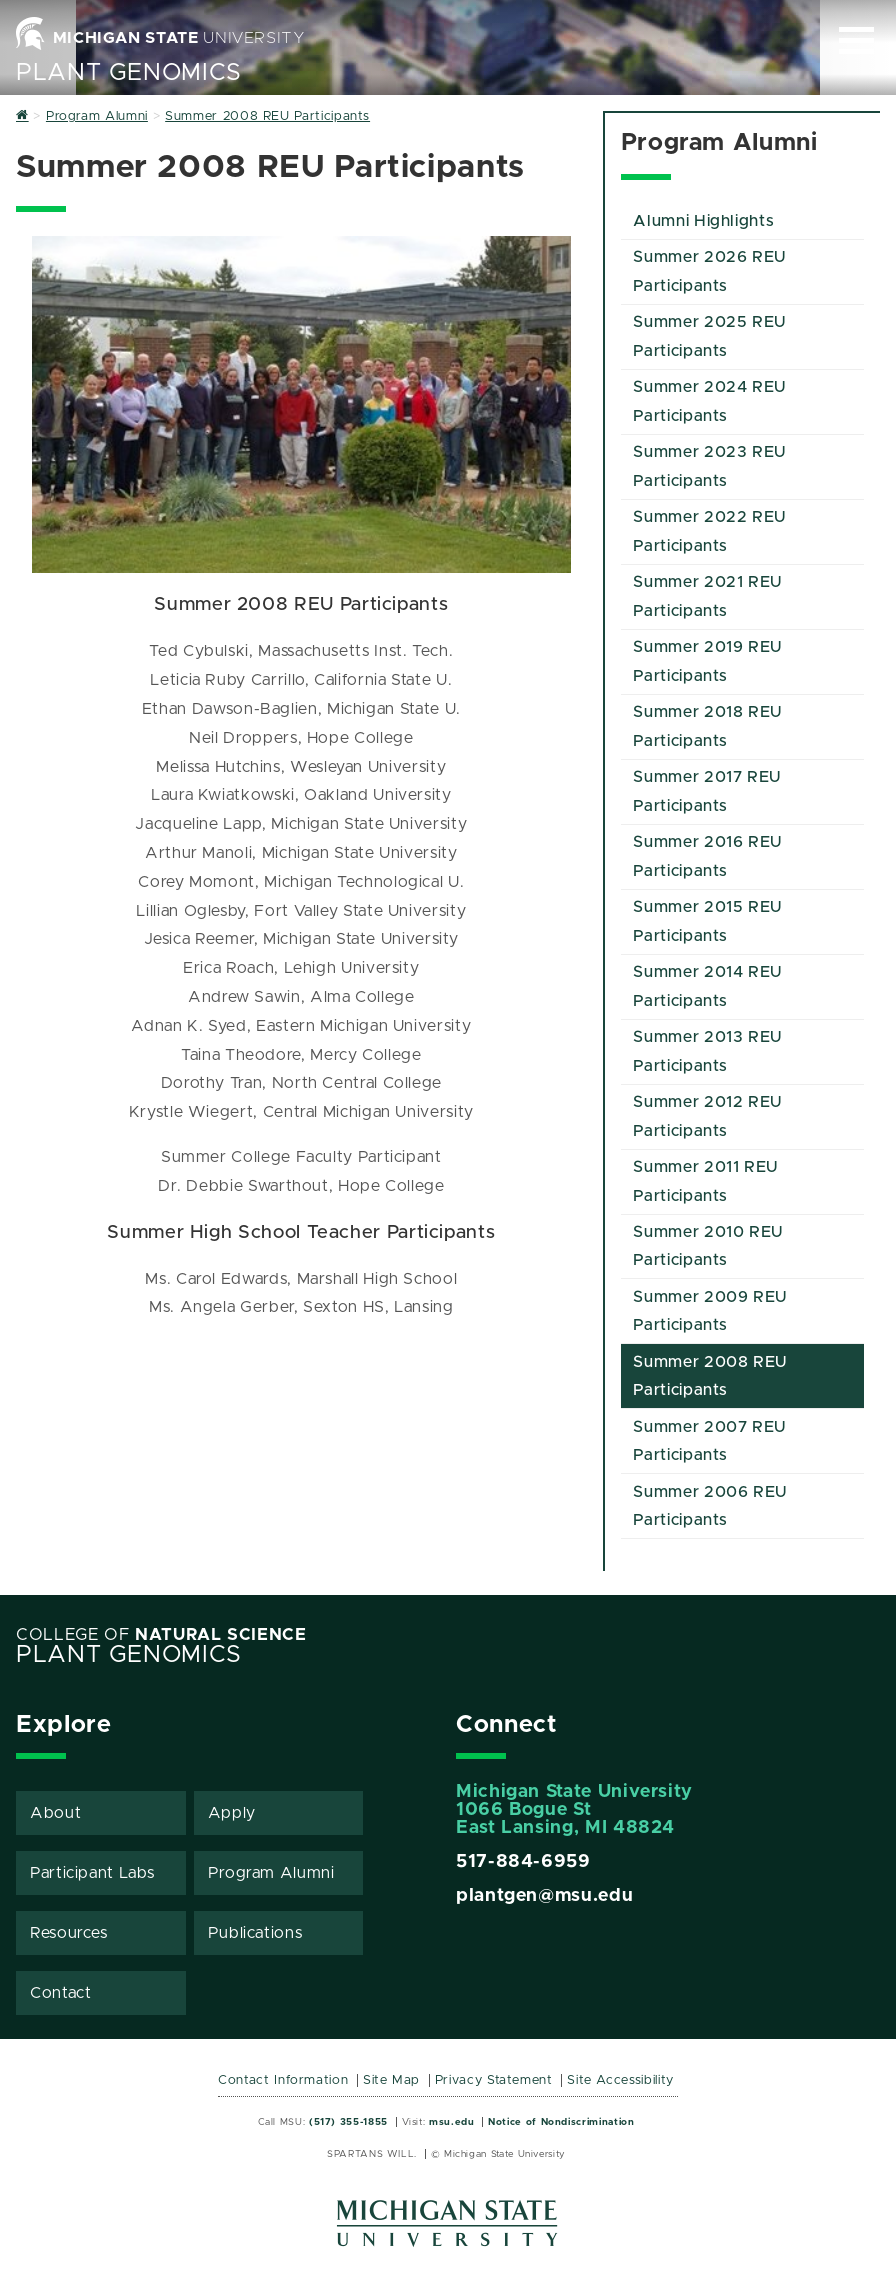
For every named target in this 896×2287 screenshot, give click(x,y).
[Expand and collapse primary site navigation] (856, 40)
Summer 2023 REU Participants (709, 466)
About (55, 1813)
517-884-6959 (523, 1862)
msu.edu (451, 2122)
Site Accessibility (620, 2080)
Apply (232, 1813)
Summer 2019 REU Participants (707, 661)
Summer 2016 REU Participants (707, 856)
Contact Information (283, 2080)
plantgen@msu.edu (544, 1896)
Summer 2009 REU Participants (710, 1311)
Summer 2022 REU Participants (709, 531)
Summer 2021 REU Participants (707, 596)
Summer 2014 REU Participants (707, 986)
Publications (255, 1933)
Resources (69, 1933)
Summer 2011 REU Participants (705, 1181)
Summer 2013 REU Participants (707, 1051)
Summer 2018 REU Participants (707, 726)
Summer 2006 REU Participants (710, 1506)
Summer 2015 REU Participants (707, 921)
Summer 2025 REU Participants (709, 336)
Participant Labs (92, 1873)
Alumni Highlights (703, 221)
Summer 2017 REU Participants (707, 791)
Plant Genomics (129, 73)
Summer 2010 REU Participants (708, 1246)
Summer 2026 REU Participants (709, 271)
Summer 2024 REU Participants (709, 401)
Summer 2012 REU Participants (707, 1116)
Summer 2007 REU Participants (709, 1441)
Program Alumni (271, 1873)
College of (161, 1635)
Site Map (391, 2080)
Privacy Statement (494, 2080)
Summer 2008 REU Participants (710, 1376)
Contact (60, 1993)
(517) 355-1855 (348, 2122)
